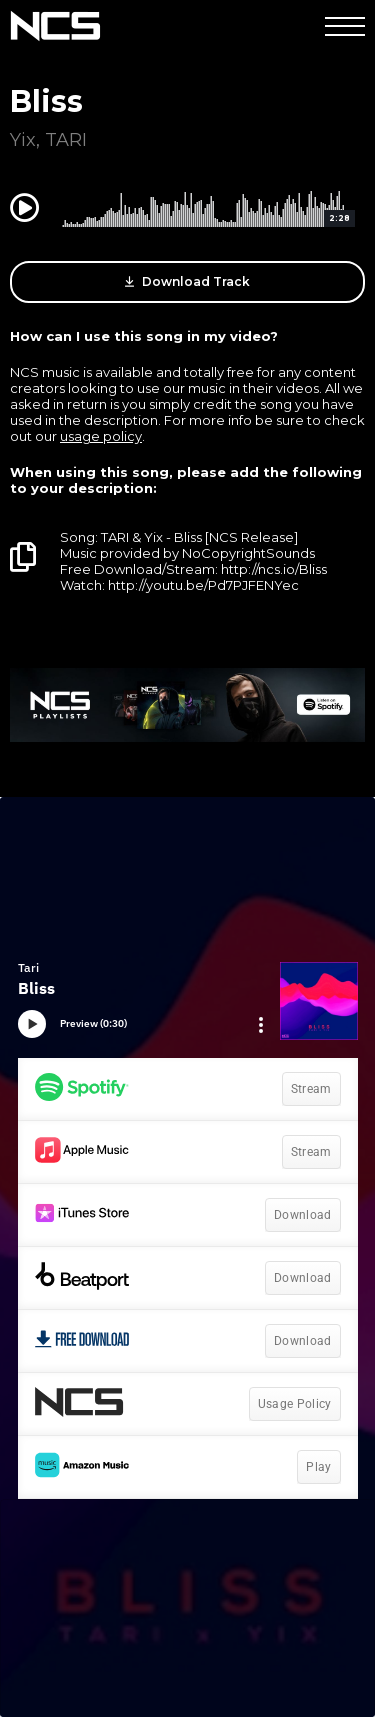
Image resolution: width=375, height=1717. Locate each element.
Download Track (187, 282)
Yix (23, 140)
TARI (66, 140)
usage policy (101, 436)
